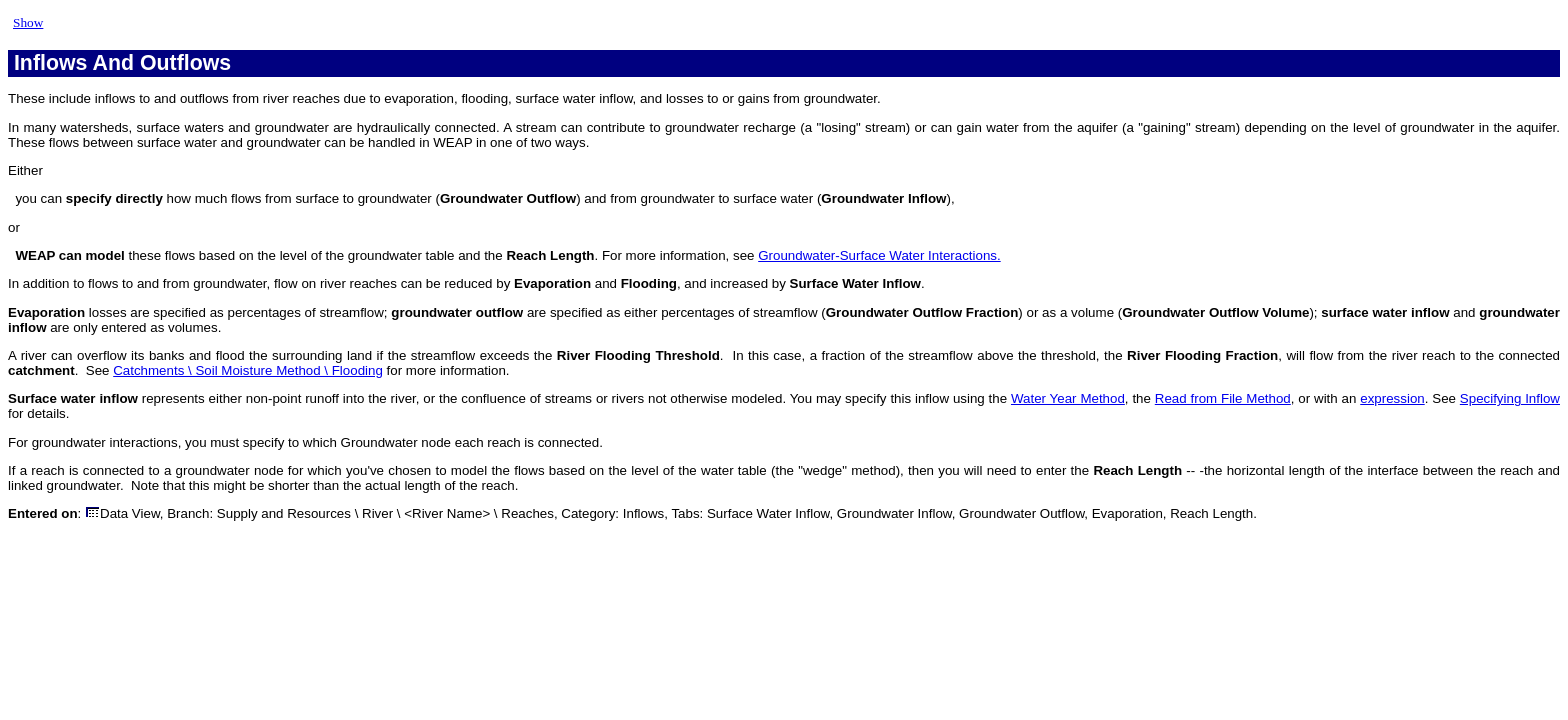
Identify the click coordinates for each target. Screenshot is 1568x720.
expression (1392, 398)
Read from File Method (1223, 398)
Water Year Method (1068, 398)
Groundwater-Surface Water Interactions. (879, 255)
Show (28, 22)
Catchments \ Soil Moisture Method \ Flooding (248, 370)
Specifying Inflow (1510, 398)
